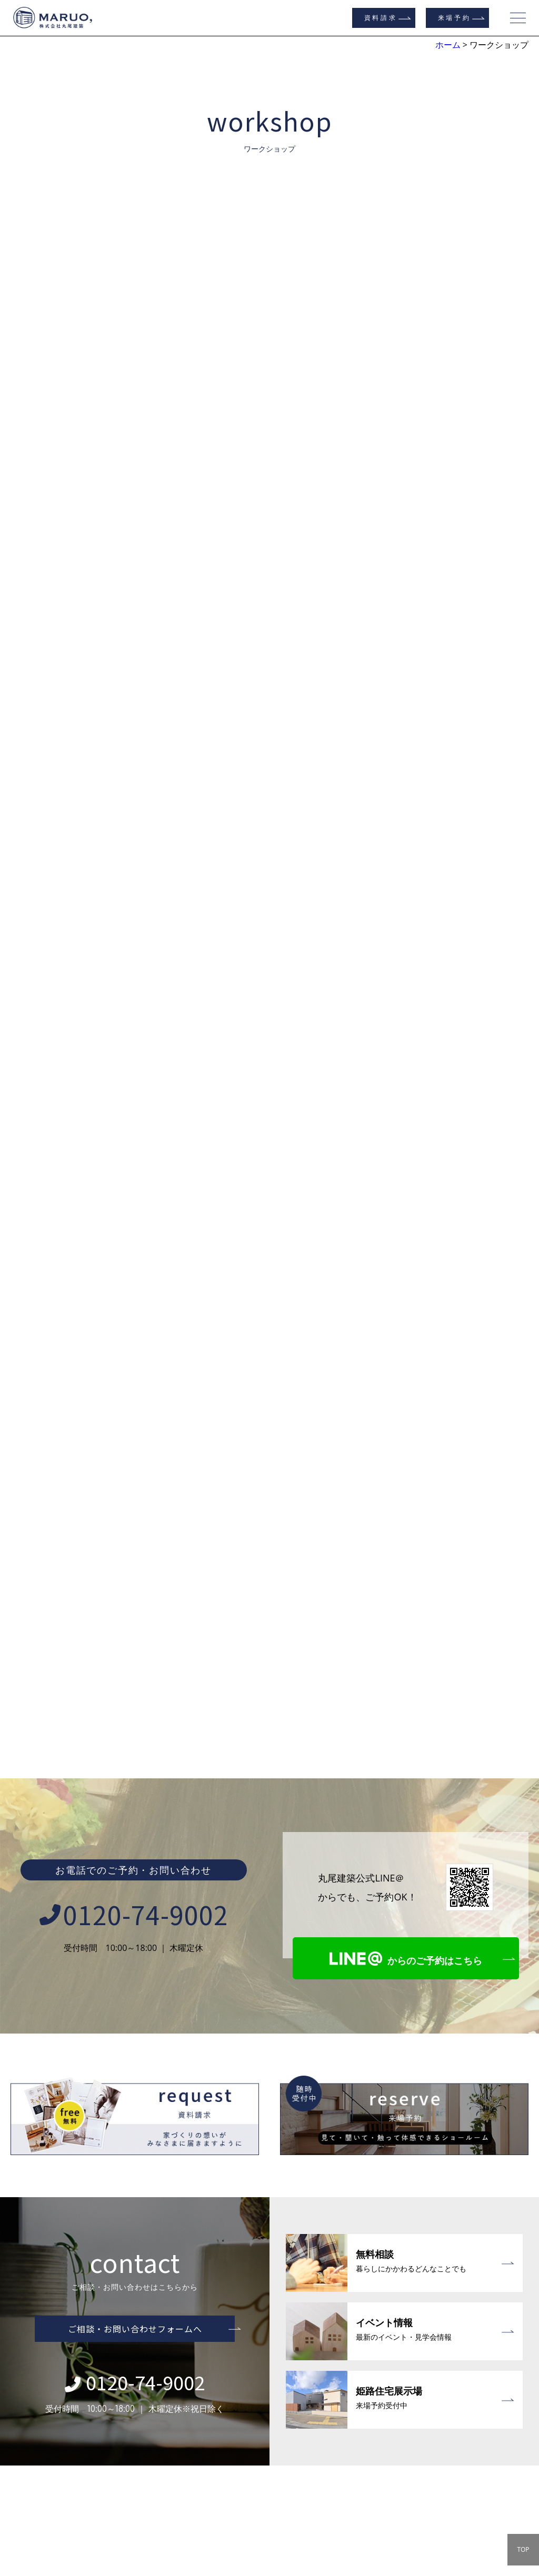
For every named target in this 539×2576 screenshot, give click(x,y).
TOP (523, 2549)
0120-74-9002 (133, 1684)
